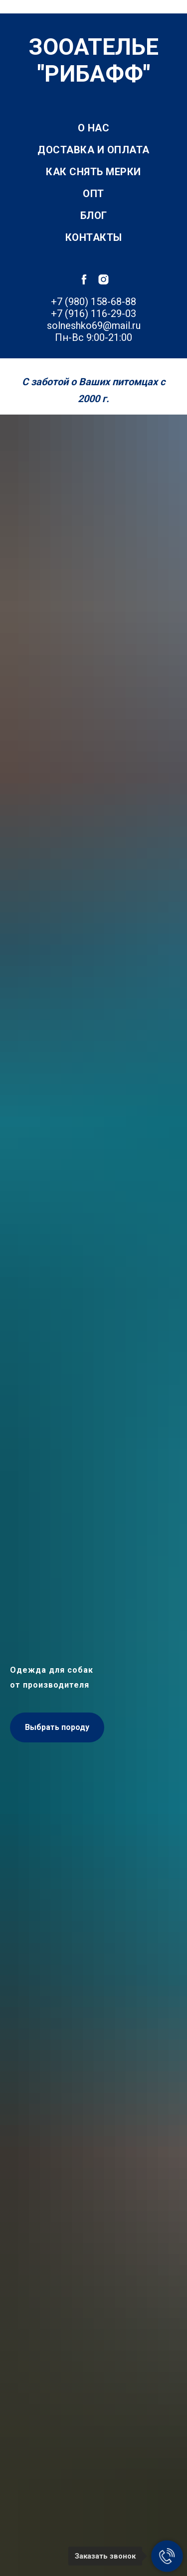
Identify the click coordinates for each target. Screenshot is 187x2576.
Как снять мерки (93, 172)
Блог (93, 215)
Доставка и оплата (93, 150)
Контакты (93, 237)
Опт (93, 194)
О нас (94, 128)
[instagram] (103, 279)
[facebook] (84, 279)
